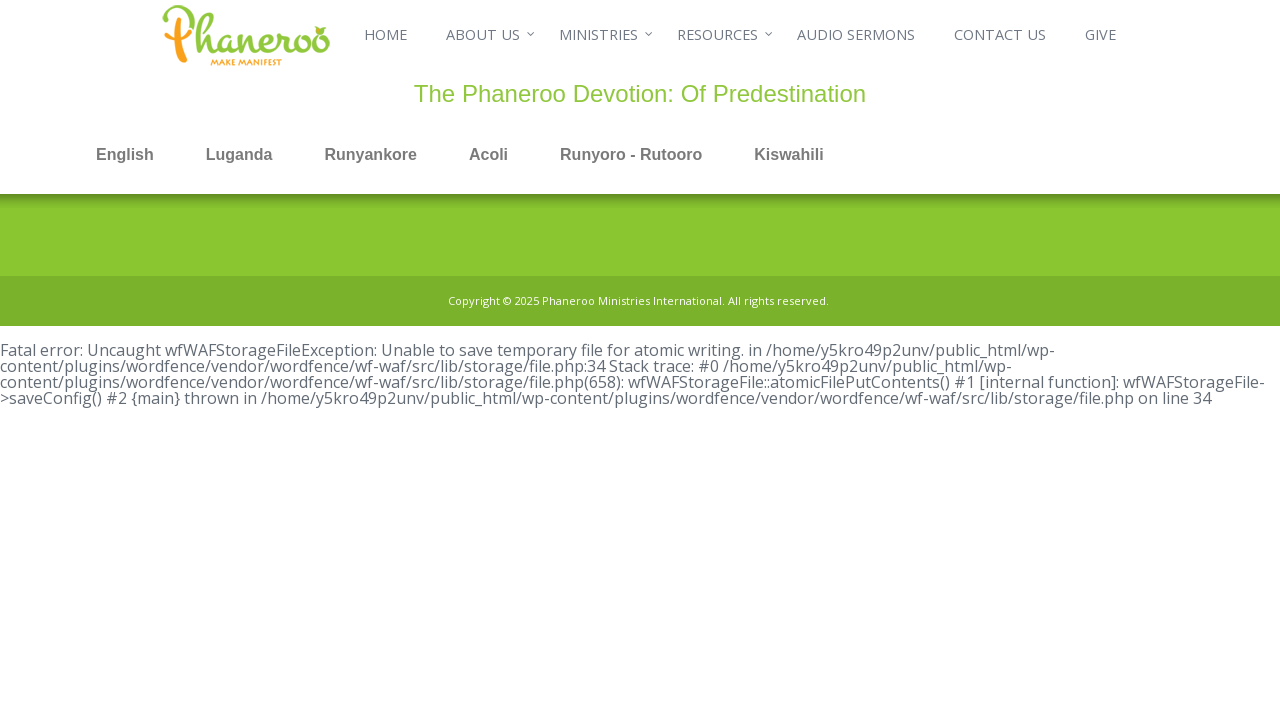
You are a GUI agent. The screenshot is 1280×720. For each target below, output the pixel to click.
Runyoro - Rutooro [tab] (631, 154)
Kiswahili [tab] (788, 154)
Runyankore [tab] (370, 154)
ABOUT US (483, 34)
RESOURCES (717, 34)
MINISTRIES (598, 34)
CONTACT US (1000, 34)
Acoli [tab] (488, 154)
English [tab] (125, 154)
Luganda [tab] (239, 154)
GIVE (1100, 34)
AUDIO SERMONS (856, 34)
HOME (385, 34)
